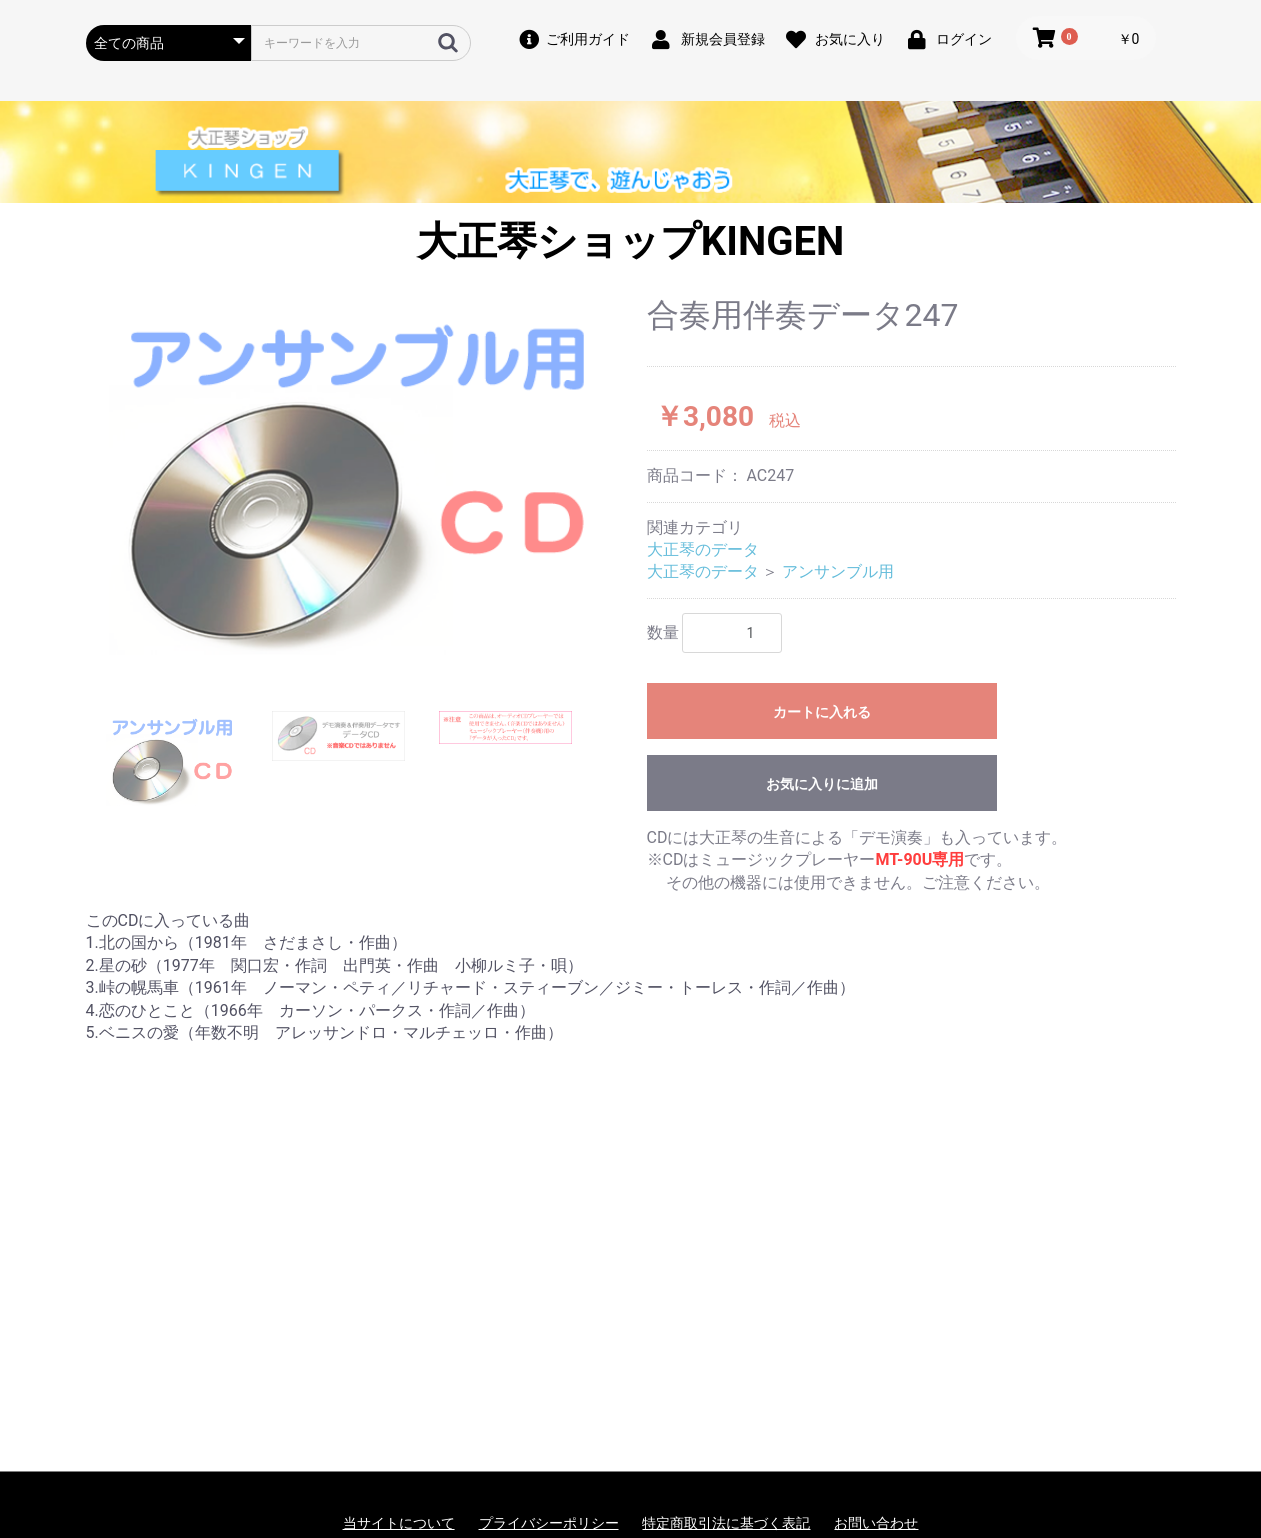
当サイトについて (399, 1523)
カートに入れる (822, 712)
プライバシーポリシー (549, 1523)
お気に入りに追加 (822, 784)
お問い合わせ (876, 1523)
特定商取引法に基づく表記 (726, 1523)
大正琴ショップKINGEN (630, 241)
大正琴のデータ (703, 549)
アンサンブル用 (838, 571)
